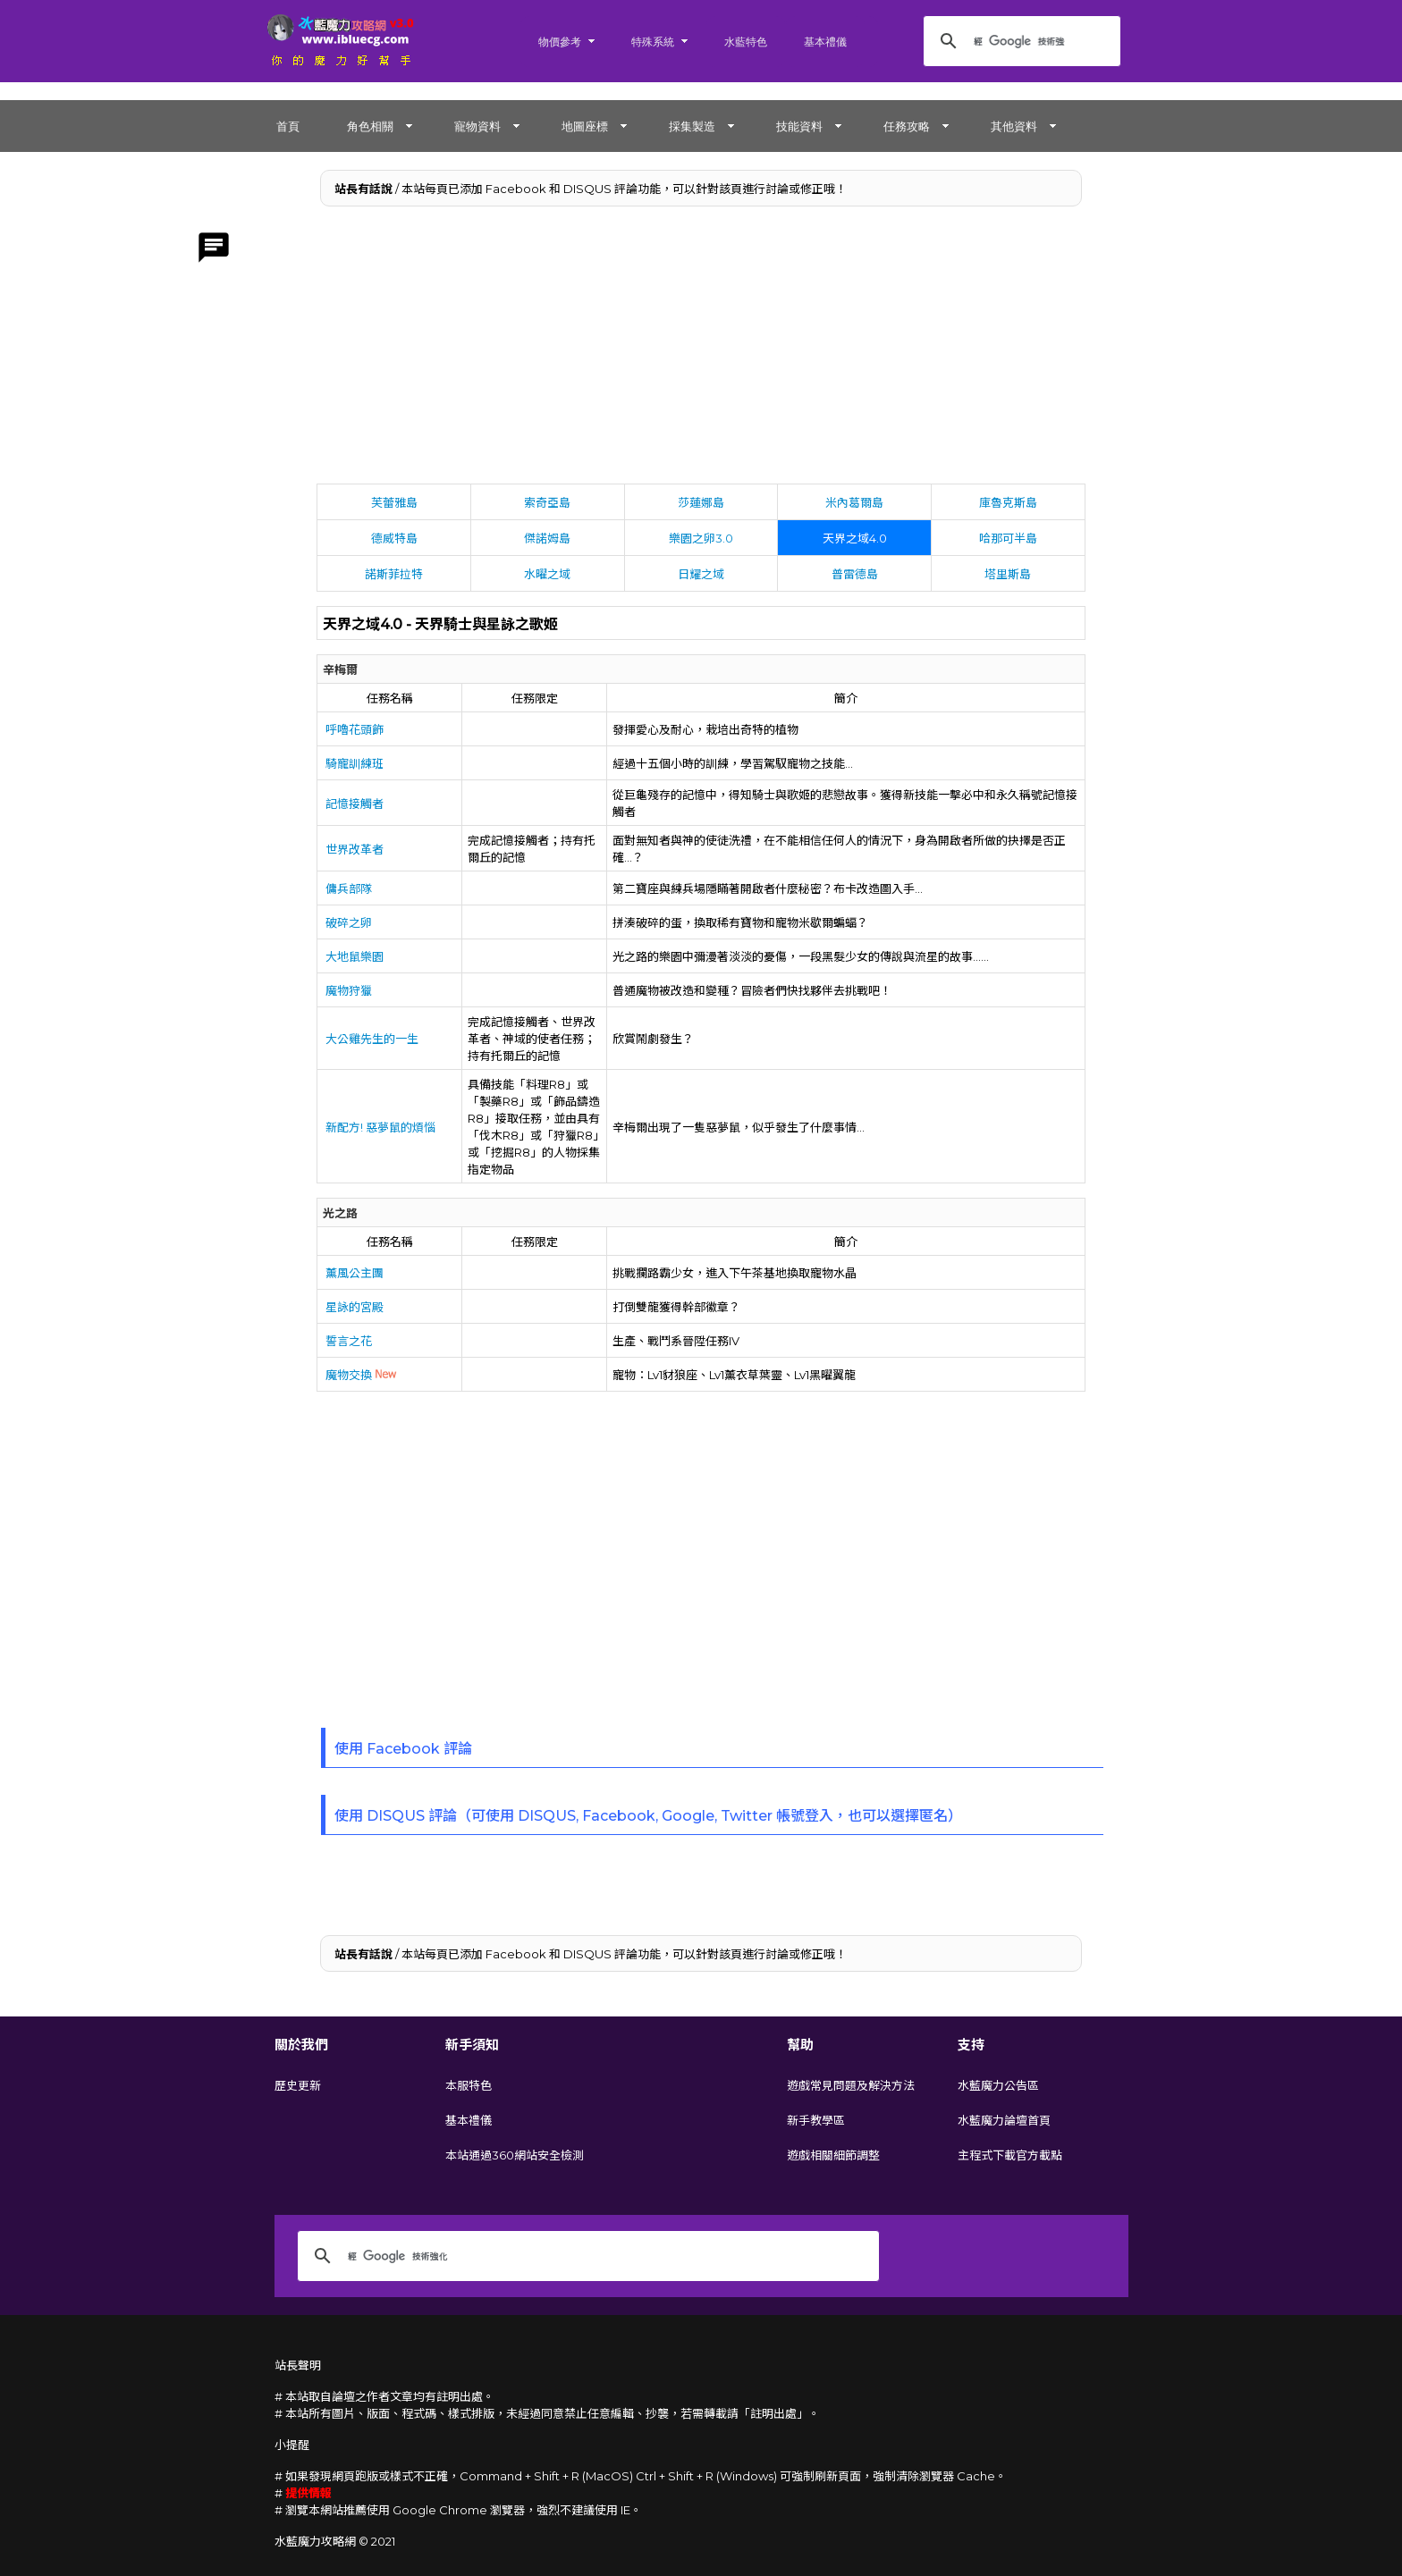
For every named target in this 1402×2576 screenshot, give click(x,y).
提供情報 (308, 2493)
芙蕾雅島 (394, 502)
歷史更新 (297, 2085)
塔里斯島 (1007, 574)
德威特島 (394, 538)
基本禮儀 (825, 41)
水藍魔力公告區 (998, 2085)
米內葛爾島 (854, 502)
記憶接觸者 (354, 803)
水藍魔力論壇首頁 (1004, 2120)
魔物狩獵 (348, 990)
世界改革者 (354, 849)
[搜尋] (1019, 41)
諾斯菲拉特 (394, 574)
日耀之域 (701, 574)
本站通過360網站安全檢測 (514, 2155)
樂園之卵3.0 (701, 538)
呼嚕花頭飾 (354, 729)
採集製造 (692, 126)
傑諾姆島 (547, 538)
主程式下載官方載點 (1010, 2155)
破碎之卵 (348, 922)
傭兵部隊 (348, 888)
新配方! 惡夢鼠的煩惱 (380, 1127)
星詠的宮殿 (354, 1307)
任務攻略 (906, 126)
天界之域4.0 (855, 538)
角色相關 (370, 126)
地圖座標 (585, 126)
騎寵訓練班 (354, 763)
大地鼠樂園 (354, 956)
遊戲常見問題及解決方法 (851, 2085)
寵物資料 (477, 126)
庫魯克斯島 (1008, 502)
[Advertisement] (701, 349)
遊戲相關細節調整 (833, 2155)
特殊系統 (652, 41)
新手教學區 (816, 2120)
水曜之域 (547, 574)
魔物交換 (361, 1375)
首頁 (288, 126)
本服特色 (468, 2085)
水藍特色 (745, 41)
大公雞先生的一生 (371, 1038)
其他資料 (1014, 126)
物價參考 (559, 41)
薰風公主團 (354, 1273)
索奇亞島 (547, 502)
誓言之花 (348, 1341)
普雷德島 (855, 574)
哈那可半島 (1008, 538)
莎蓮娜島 (701, 502)
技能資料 (799, 126)
